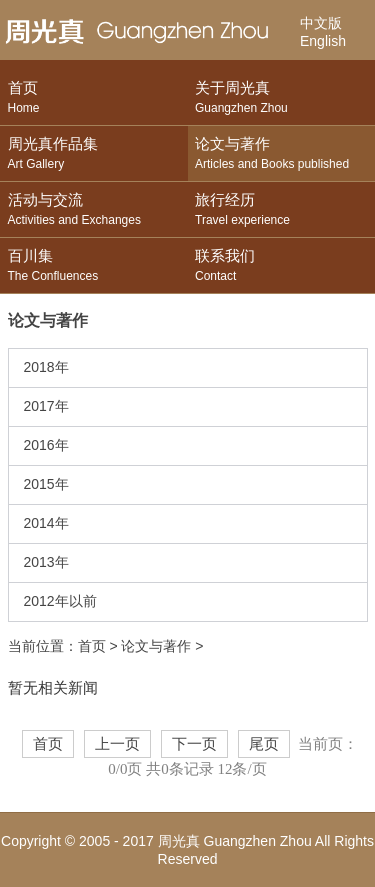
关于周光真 (281, 98)
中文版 (321, 23)
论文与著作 (281, 154)
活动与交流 (94, 210)
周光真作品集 (94, 154)
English (323, 41)
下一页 (194, 744)
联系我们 (281, 266)
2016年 (46, 445)
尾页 (264, 744)
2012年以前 (60, 601)
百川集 (94, 266)
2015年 (46, 484)
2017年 (46, 406)
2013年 (46, 562)
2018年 (46, 367)
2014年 (46, 523)
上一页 (117, 744)
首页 (94, 98)
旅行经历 (281, 210)
